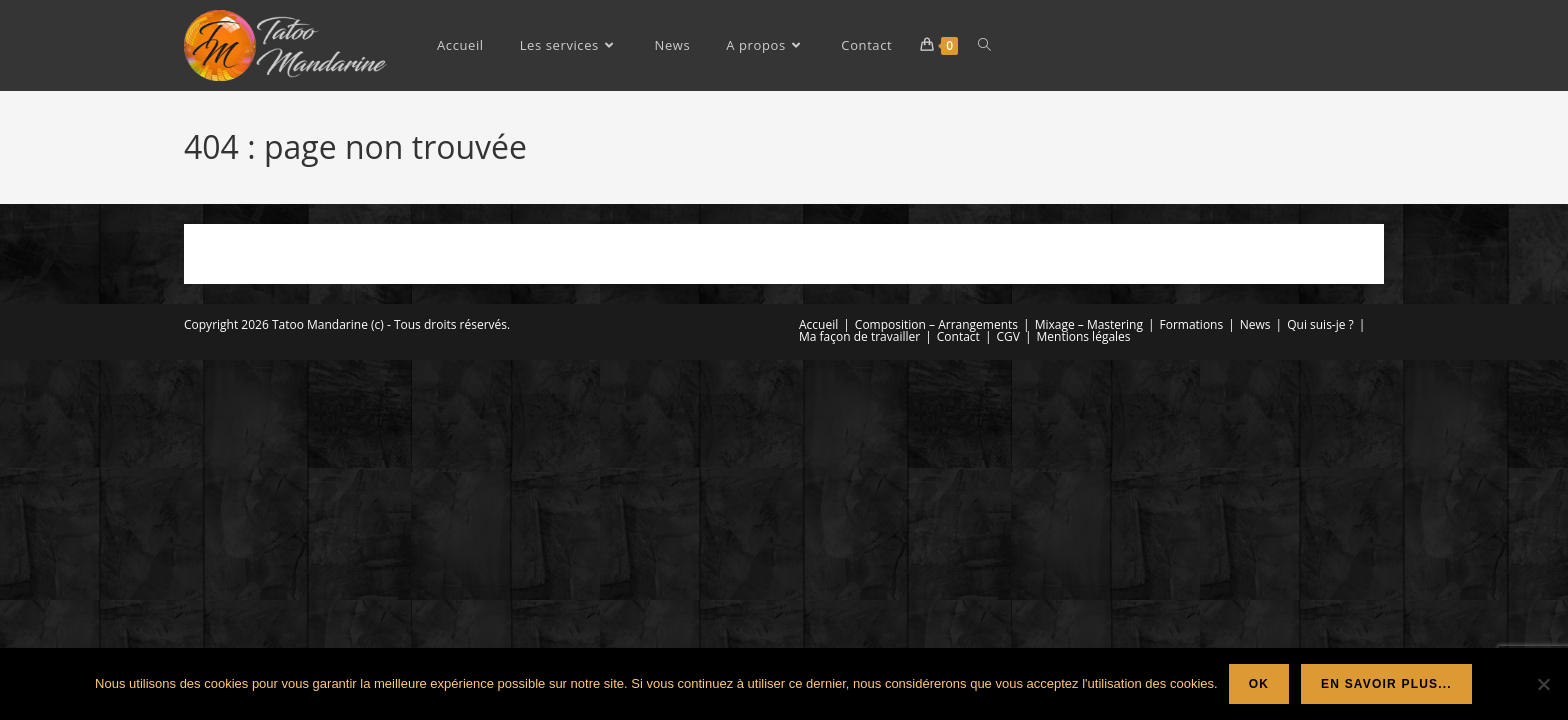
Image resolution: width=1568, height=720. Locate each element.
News (1255, 324)
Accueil (818, 324)
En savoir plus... (1386, 684)
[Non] (1543, 684)
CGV (1007, 336)
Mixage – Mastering (1089, 324)
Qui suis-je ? (1320, 324)
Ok (1259, 684)
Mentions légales (1084, 336)
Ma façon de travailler (859, 336)
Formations (1192, 324)
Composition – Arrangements (936, 324)
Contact (958, 336)
